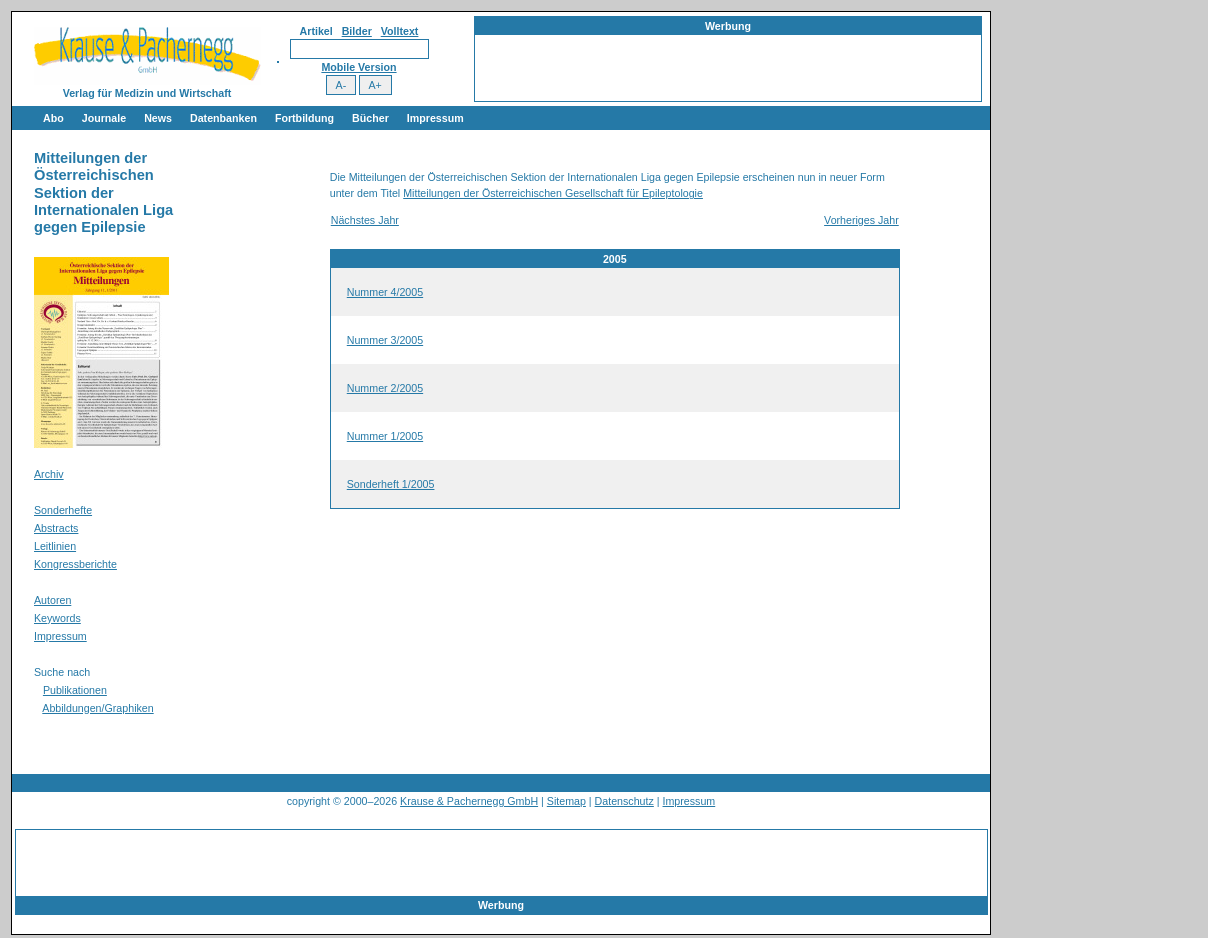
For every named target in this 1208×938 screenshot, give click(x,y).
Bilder (357, 31)
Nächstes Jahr (365, 220)
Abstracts (56, 528)
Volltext (400, 31)
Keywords (57, 618)
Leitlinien (55, 546)
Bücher (370, 118)
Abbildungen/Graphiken (97, 708)
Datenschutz (624, 801)
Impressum (435, 118)
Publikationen (75, 690)
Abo (53, 118)
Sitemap (566, 801)
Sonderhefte (63, 510)
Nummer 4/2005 (385, 292)
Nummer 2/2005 (385, 388)
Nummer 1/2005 (385, 436)
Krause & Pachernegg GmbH (469, 801)
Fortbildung (304, 118)
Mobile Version (358, 67)
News (158, 118)
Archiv (49, 474)
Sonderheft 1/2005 (391, 484)
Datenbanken (223, 118)
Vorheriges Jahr (861, 220)
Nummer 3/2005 (385, 340)
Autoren (52, 600)
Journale (104, 118)
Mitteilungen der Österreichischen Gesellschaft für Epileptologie (553, 193)
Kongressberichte (75, 564)
